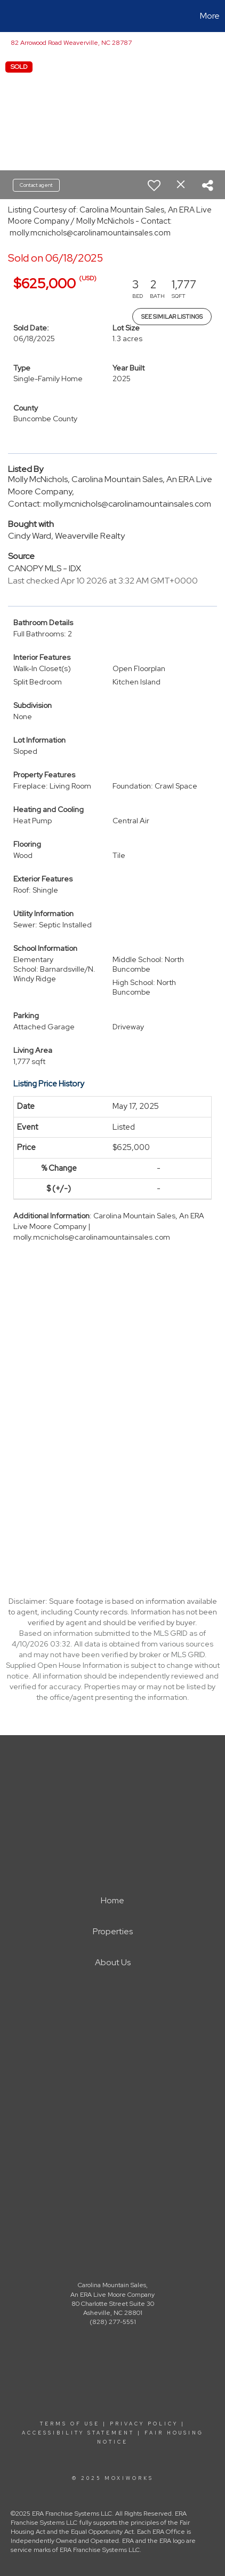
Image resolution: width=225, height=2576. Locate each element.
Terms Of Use (70, 2424)
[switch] (154, 185)
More (210, 15)
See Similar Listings (172, 316)
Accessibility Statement (78, 2433)
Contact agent (36, 185)
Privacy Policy (144, 2424)
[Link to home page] (9, 16)
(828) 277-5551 (113, 2322)
